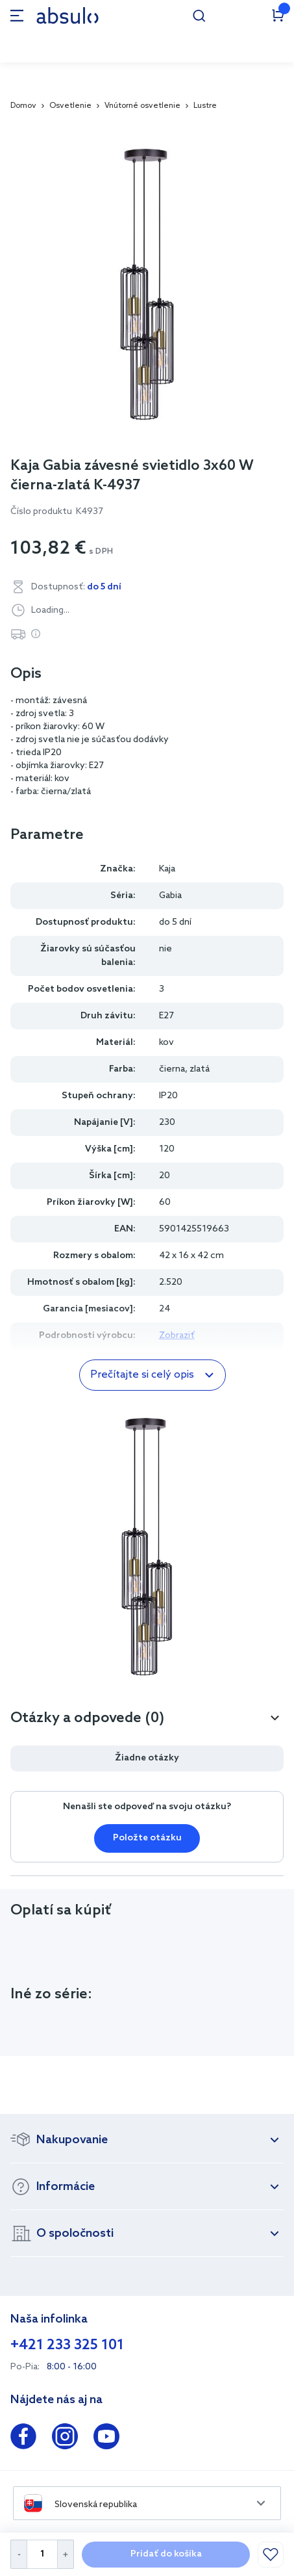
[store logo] (67, 15)
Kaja (167, 869)
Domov (23, 105)
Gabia (170, 895)
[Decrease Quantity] (18, 2554)
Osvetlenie (70, 105)
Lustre (205, 105)
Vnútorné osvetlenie (142, 105)
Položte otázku (147, 1838)
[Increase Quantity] (66, 2554)
